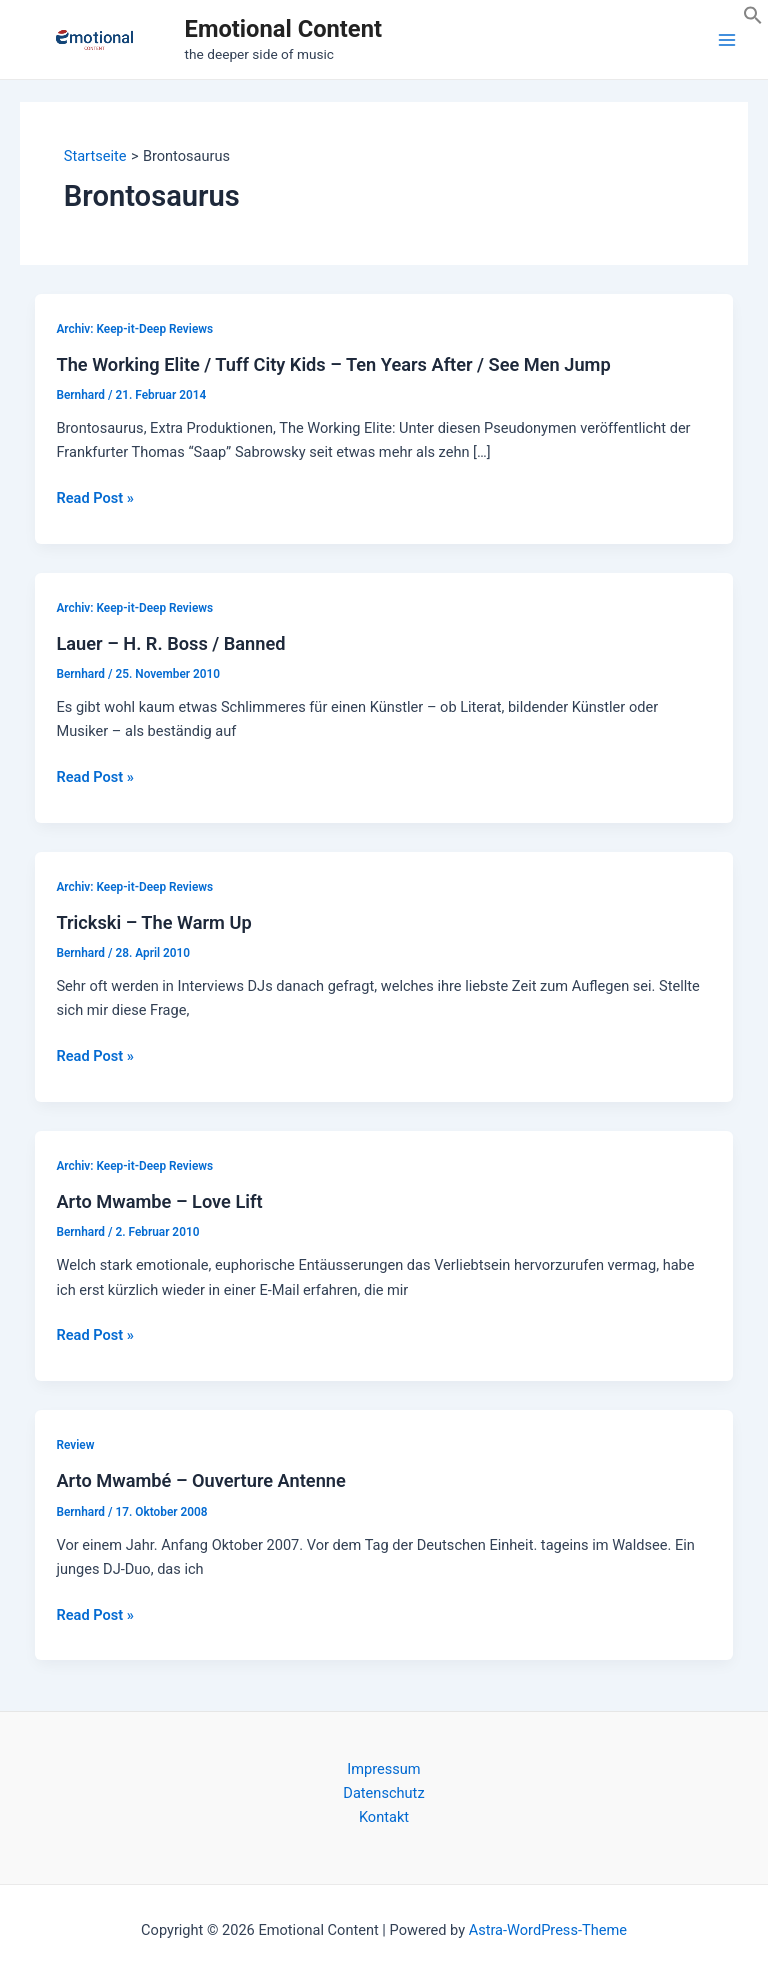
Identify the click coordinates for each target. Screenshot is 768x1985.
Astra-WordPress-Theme (548, 1930)
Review (75, 1445)
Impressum (383, 1769)
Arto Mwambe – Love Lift (159, 1201)
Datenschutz (383, 1793)
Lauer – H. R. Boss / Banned (170, 643)
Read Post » (94, 498)
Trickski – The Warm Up (153, 922)
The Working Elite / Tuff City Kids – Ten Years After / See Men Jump (333, 364)
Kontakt (384, 1817)
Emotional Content (283, 29)
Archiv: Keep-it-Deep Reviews (134, 329)
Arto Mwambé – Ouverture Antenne (200, 1480)
